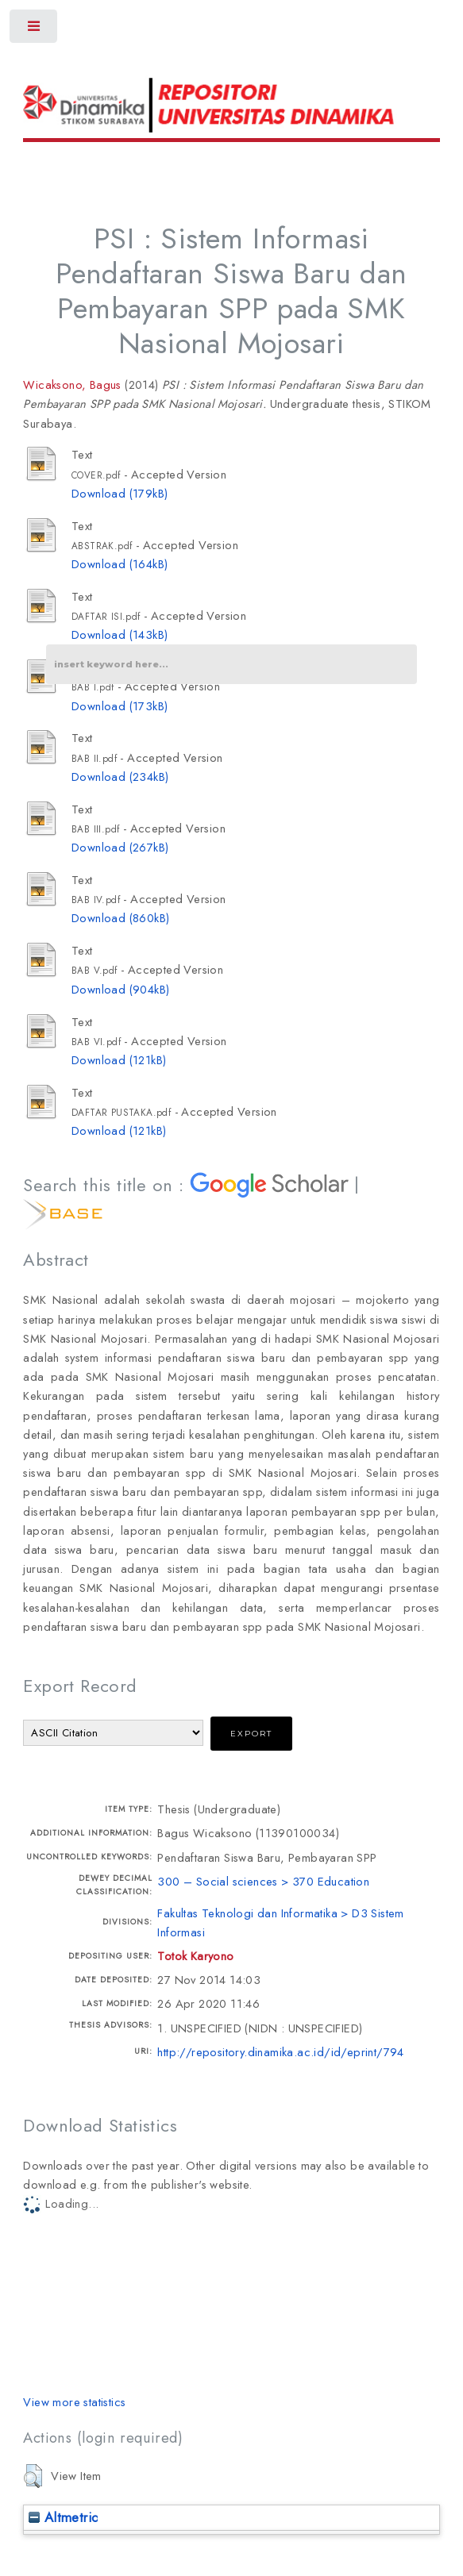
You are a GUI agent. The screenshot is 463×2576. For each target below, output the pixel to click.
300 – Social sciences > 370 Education (263, 1881)
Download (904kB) (120, 989)
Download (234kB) (119, 776)
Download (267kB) (119, 847)
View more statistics (74, 2401)
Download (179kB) (119, 493)
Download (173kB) (119, 706)
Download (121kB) (118, 1060)
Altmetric (63, 2517)
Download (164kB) (119, 564)
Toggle (34, 30)
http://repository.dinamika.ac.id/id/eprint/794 (280, 2051)
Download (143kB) (119, 634)
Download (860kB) (120, 917)
